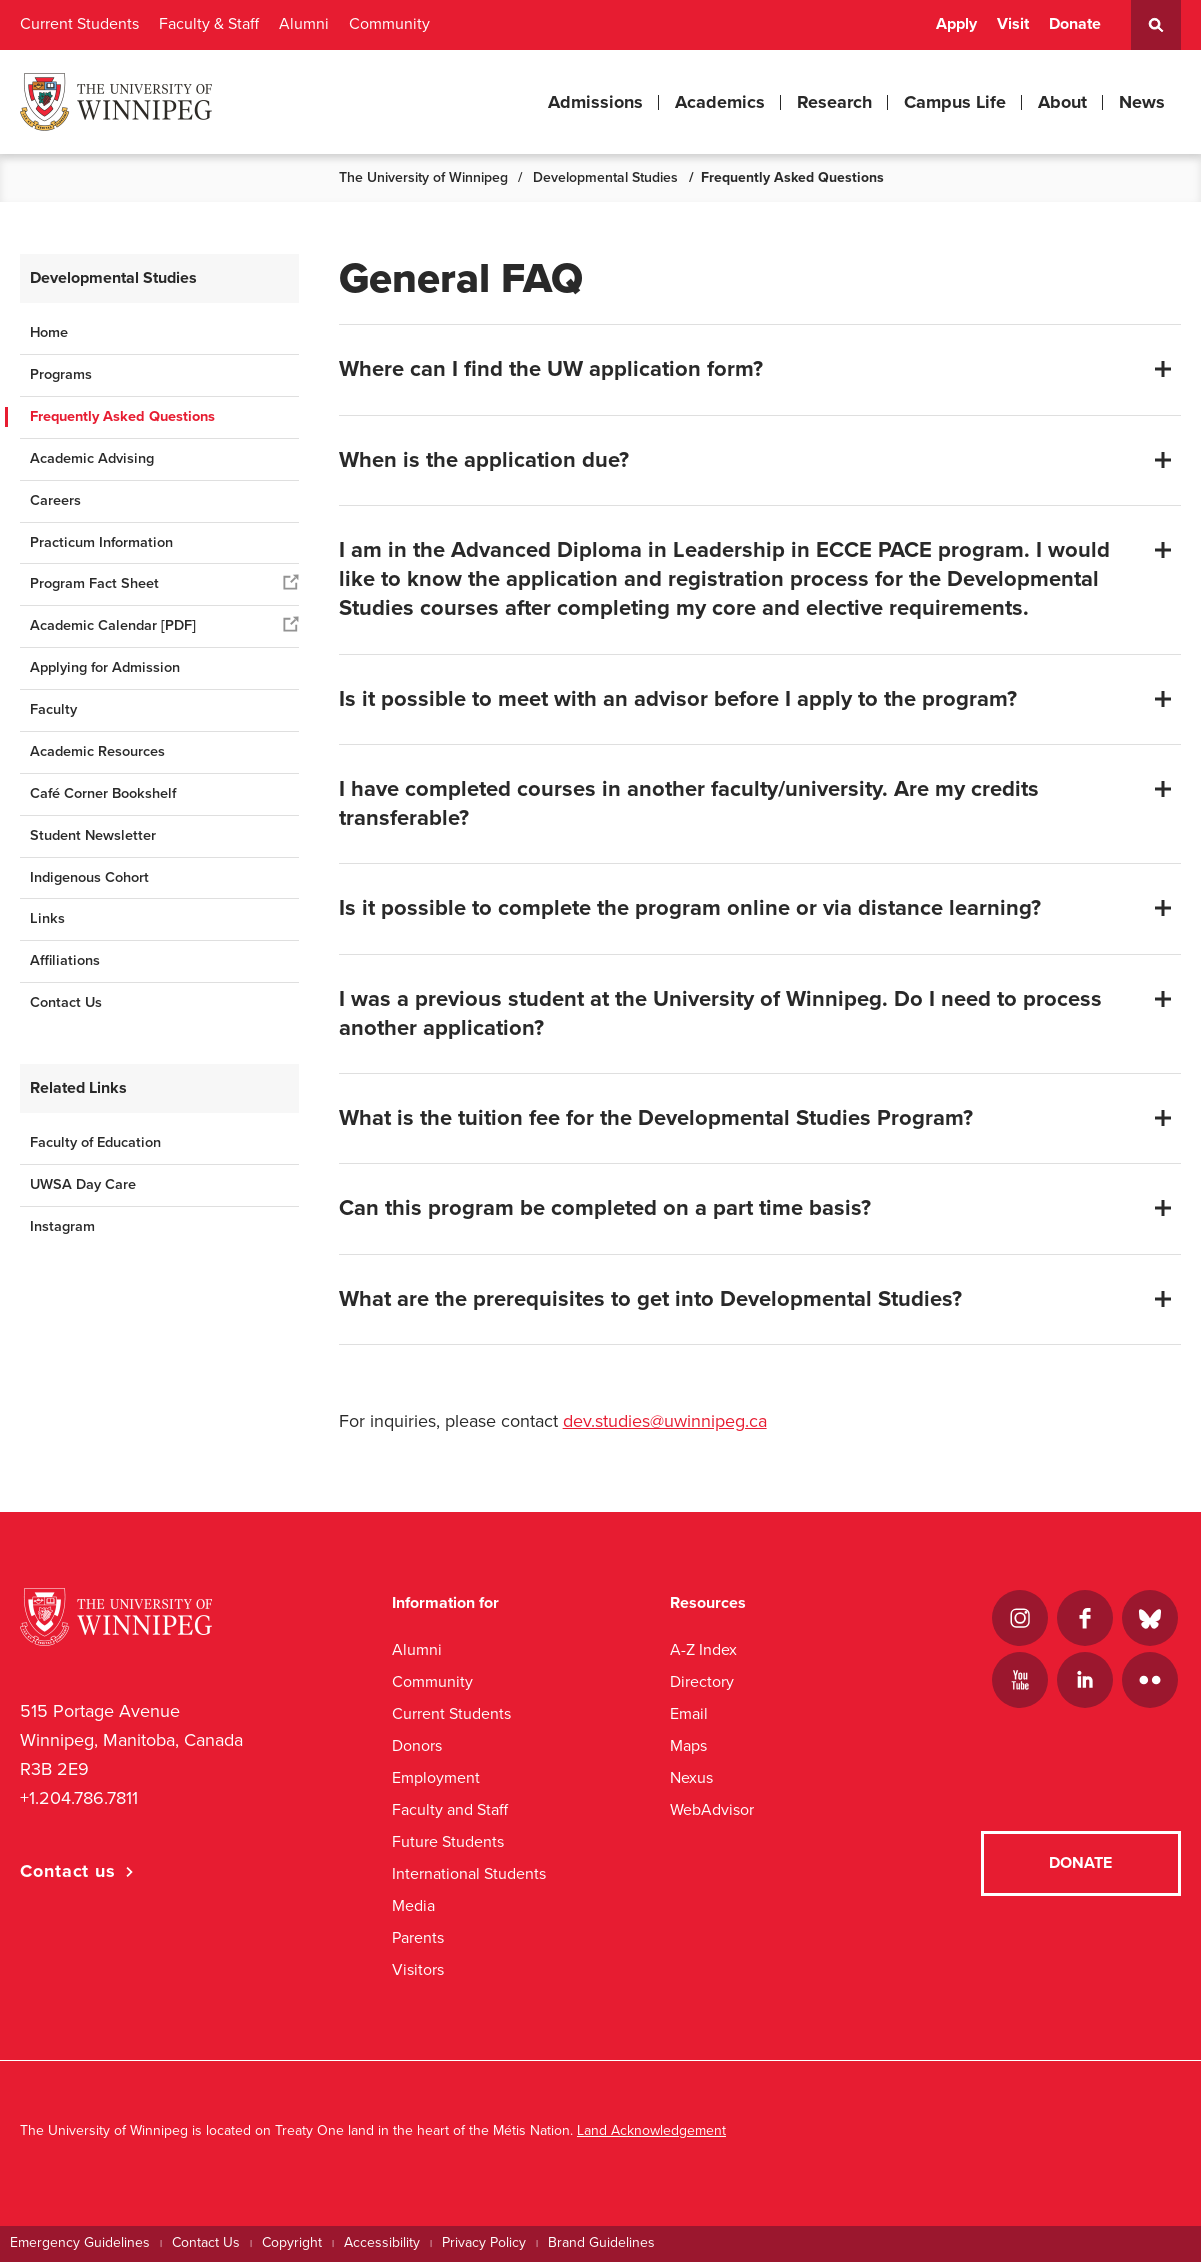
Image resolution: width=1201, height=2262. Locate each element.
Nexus (691, 1777)
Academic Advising (92, 458)
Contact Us (66, 1002)
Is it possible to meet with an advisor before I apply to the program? (678, 699)
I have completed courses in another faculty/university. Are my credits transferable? (689, 803)
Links (47, 918)
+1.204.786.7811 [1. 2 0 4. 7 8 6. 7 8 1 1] (79, 1798)
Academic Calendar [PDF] (113, 625)
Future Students (448, 1841)
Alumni (304, 24)
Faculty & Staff (209, 24)
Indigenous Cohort (89, 877)
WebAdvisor (712, 1809)
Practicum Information (101, 542)
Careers (55, 500)
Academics (720, 102)
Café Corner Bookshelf (103, 793)
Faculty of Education (95, 1142)
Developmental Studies (605, 177)
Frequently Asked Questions (122, 416)
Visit (1013, 24)
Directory (702, 1681)
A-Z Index (703, 1649)
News (1142, 102)
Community (389, 24)
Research (834, 102)
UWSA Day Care (85, 1184)
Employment (436, 1777)
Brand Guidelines (601, 2242)
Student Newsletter (93, 835)
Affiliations (65, 960)
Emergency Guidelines (80, 2242)
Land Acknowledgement (651, 2130)
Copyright (292, 2242)
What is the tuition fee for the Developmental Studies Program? (656, 1118)
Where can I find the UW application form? (551, 369)
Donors (417, 1745)
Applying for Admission (105, 667)
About (1062, 102)
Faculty (53, 709)
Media (413, 1905)
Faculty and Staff (450, 1809)
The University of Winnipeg (423, 177)
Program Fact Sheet (94, 583)
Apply (956, 24)
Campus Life (955, 102)
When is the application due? (484, 460)
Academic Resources (97, 751)
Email (689, 1713)
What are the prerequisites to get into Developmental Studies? (650, 1299)
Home (49, 332)
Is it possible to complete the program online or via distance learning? (690, 908)
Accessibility (382, 2242)
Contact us (68, 1871)
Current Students (79, 24)
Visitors (418, 1969)
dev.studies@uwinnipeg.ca (665, 1421)
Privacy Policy (484, 2242)
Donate (1075, 24)
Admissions (595, 102)
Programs (61, 374)
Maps (688, 1745)
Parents (418, 1937)
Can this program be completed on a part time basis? (605, 1208)
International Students (469, 1873)
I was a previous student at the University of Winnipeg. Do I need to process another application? (720, 1013)
